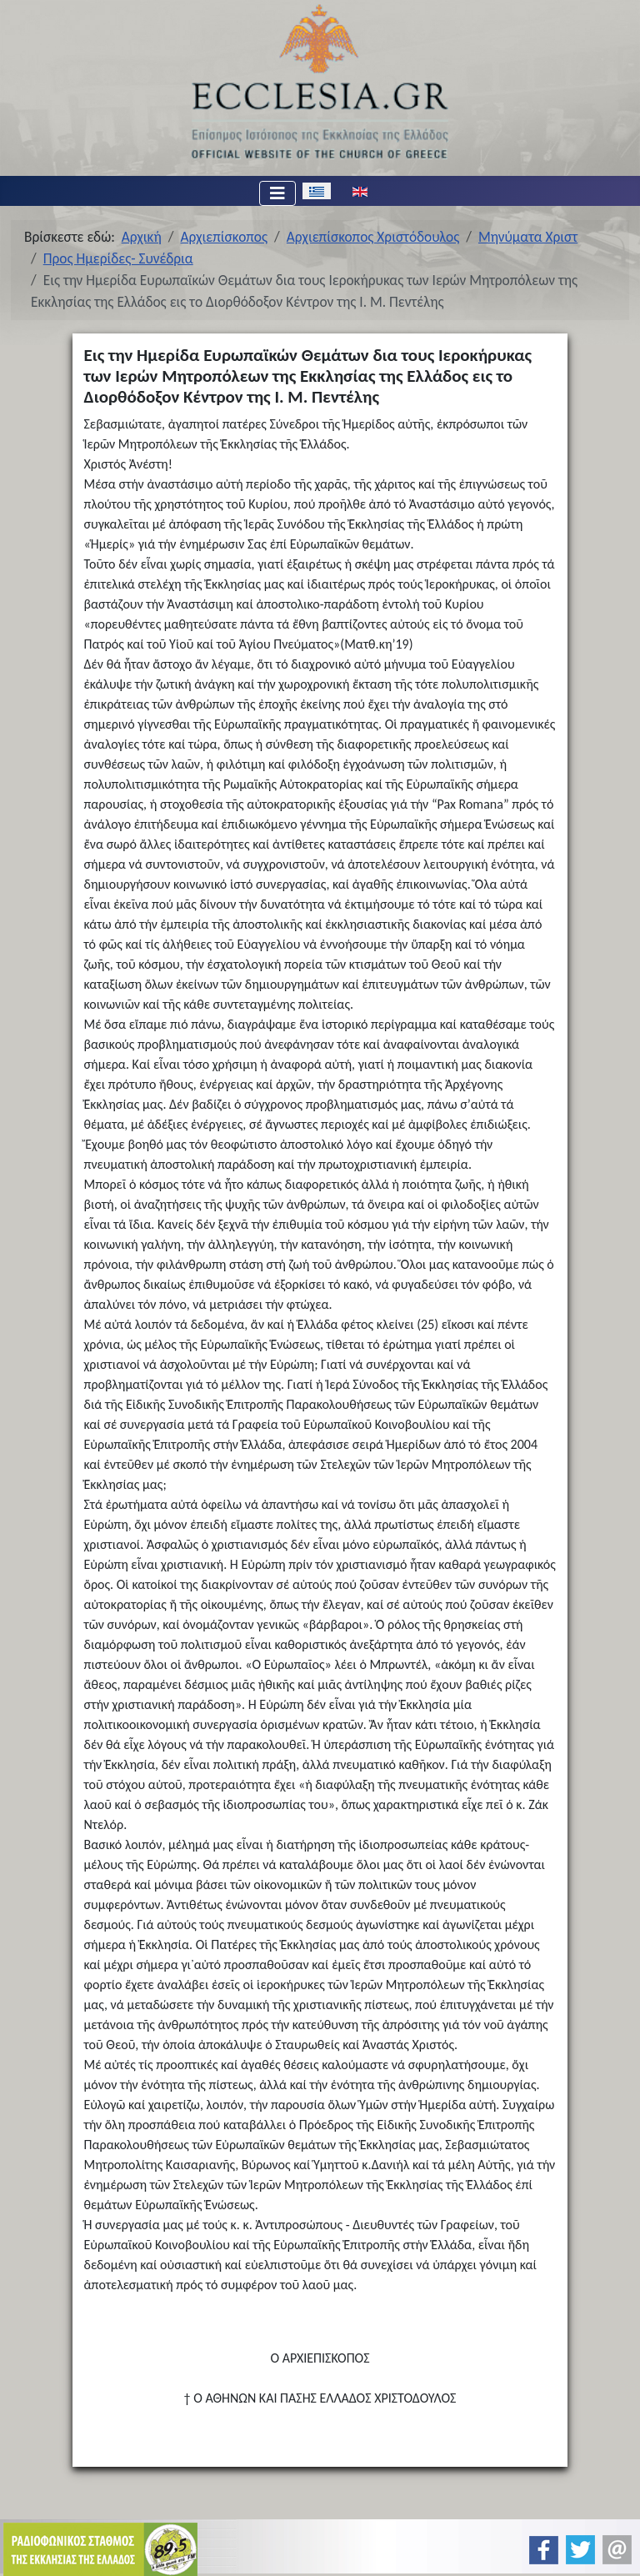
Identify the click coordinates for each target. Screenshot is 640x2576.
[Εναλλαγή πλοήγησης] (277, 193)
